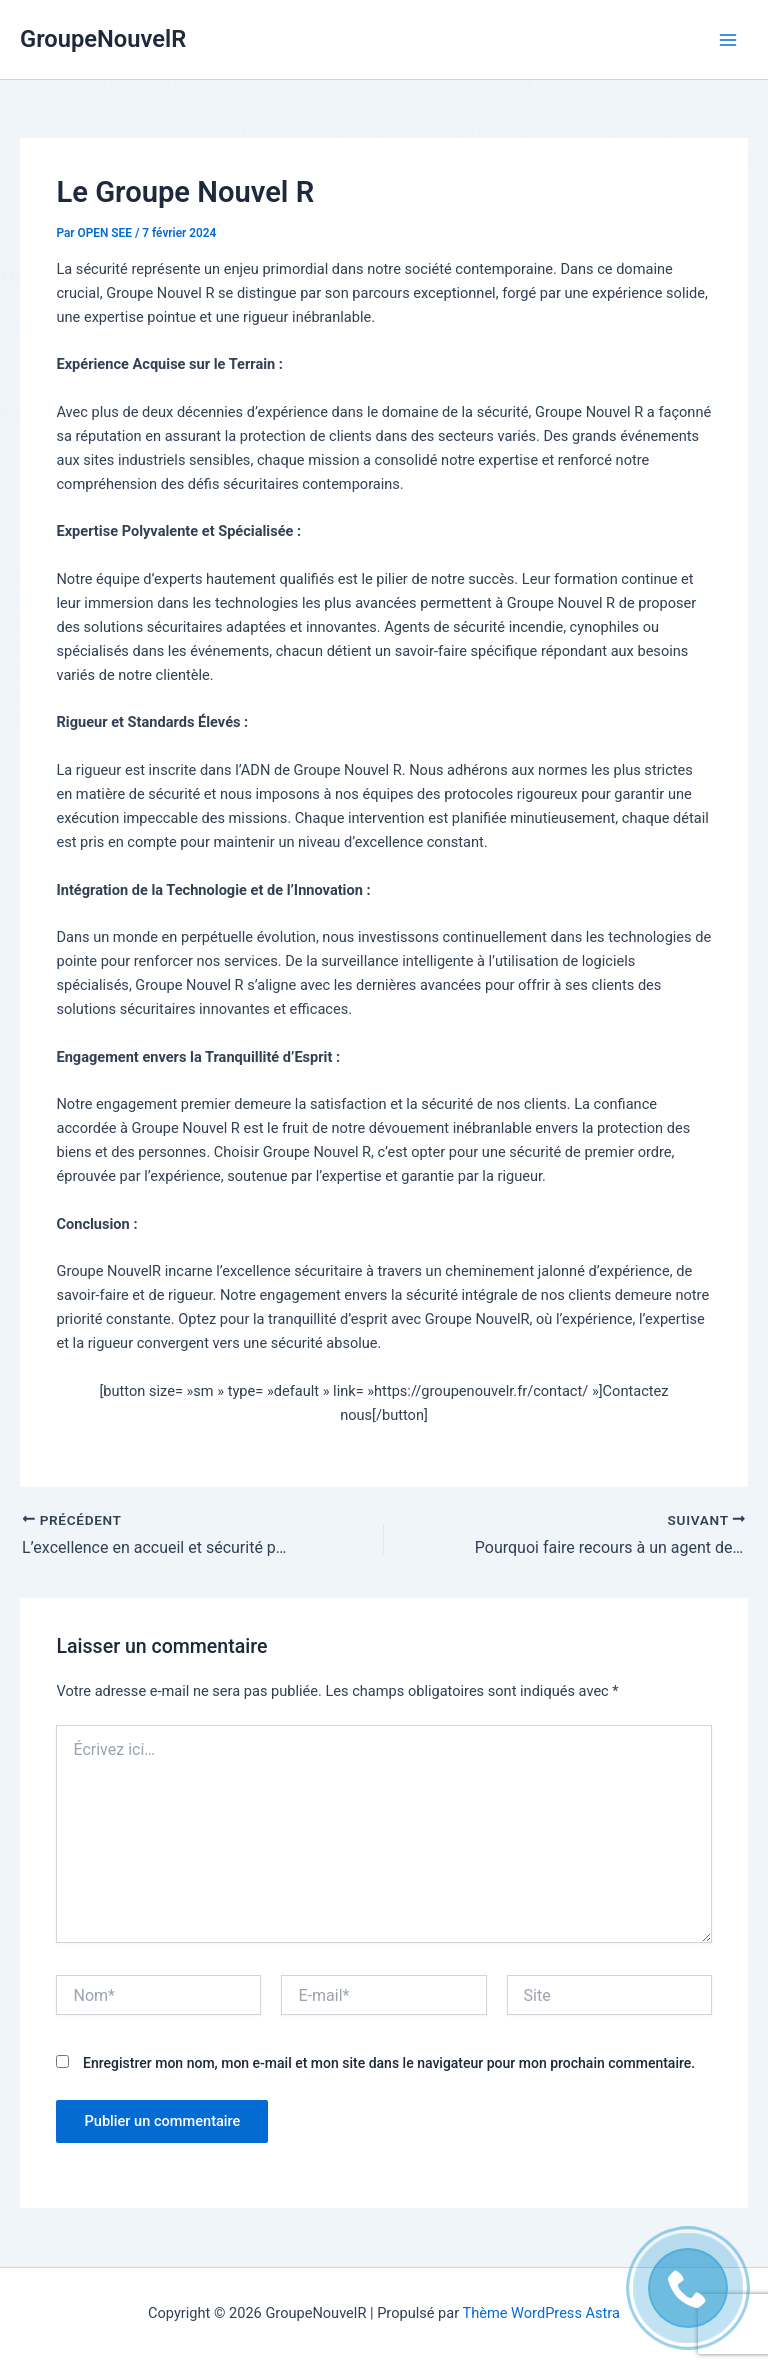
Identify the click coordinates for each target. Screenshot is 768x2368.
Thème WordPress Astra (541, 2313)
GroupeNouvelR (103, 39)
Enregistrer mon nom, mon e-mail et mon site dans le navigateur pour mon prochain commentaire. (389, 2063)
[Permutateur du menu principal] (728, 39)
